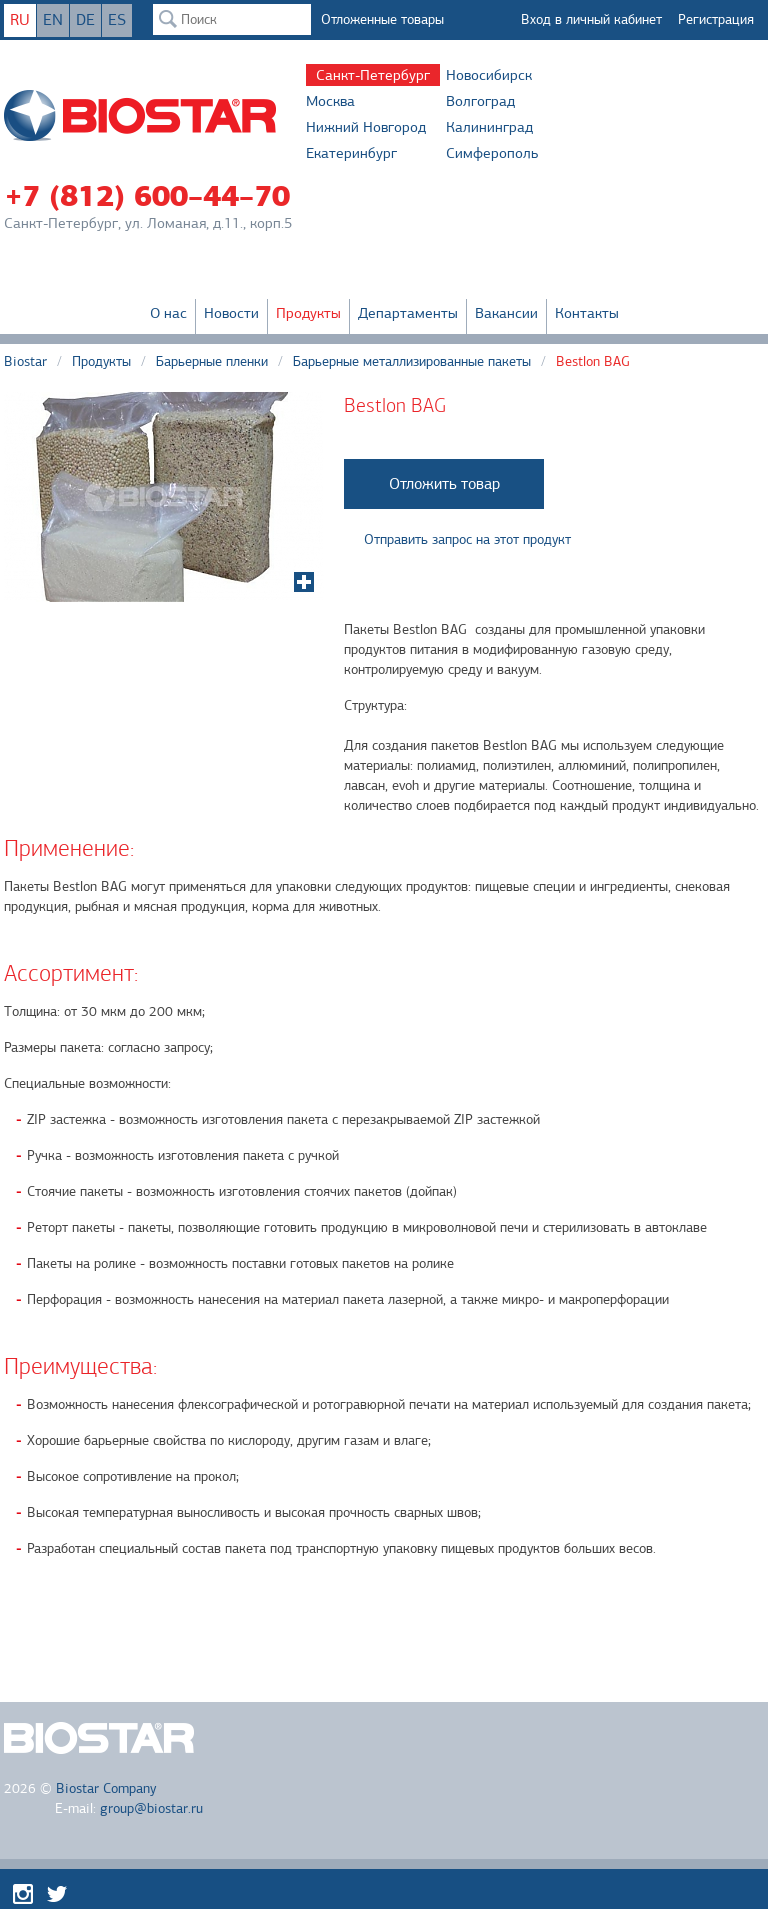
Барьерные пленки (212, 361)
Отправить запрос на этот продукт (467, 539)
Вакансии (506, 313)
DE (85, 20)
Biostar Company (106, 1788)
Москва (330, 101)
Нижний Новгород (366, 127)
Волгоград (480, 101)
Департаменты (408, 313)
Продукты (308, 313)
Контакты (587, 313)
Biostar (25, 361)
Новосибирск (489, 75)
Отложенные (382, 19)
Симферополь (492, 153)
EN (53, 20)
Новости (231, 313)
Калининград (489, 127)
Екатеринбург (351, 153)
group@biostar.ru (151, 1808)
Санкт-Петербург (373, 75)
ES (117, 20)
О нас (168, 313)
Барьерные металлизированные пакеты (412, 361)
